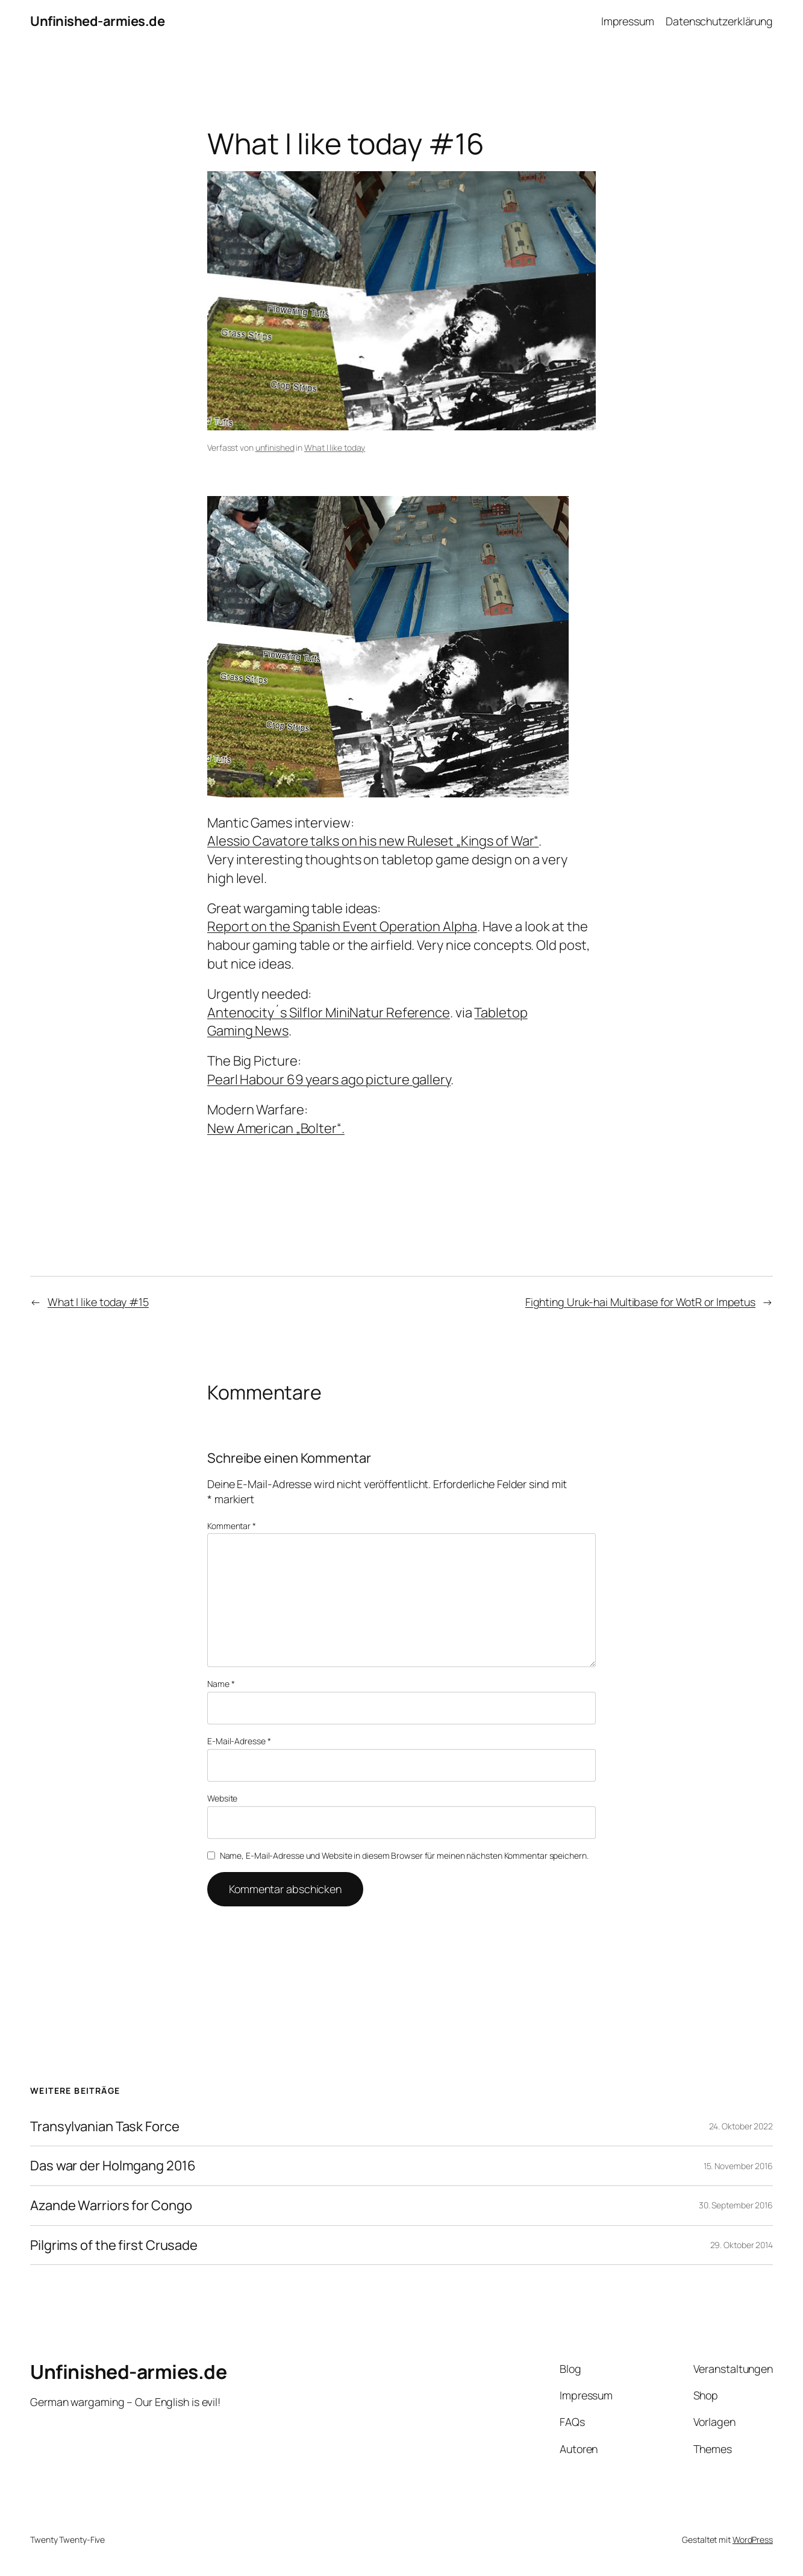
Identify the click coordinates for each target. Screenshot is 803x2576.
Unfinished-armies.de (97, 21)
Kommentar (231, 1525)
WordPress (753, 2539)
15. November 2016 (738, 2166)
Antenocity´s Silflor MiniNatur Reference (328, 1013)
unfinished (275, 447)
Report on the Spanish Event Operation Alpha (342, 926)
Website (222, 1798)
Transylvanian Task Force (105, 2126)
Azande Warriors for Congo (111, 2205)
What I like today (334, 447)
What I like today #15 (98, 1302)
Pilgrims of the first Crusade (114, 2245)
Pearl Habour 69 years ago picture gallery (329, 1079)
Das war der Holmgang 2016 (113, 2165)
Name (220, 1683)
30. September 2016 (736, 2205)
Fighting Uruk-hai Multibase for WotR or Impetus (640, 1302)
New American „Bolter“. (276, 1128)
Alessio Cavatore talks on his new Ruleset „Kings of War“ (373, 841)
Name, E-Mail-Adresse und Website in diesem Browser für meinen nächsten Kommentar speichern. (404, 1855)
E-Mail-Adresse (238, 1741)
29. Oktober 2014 (741, 2245)
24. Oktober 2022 (741, 2126)
